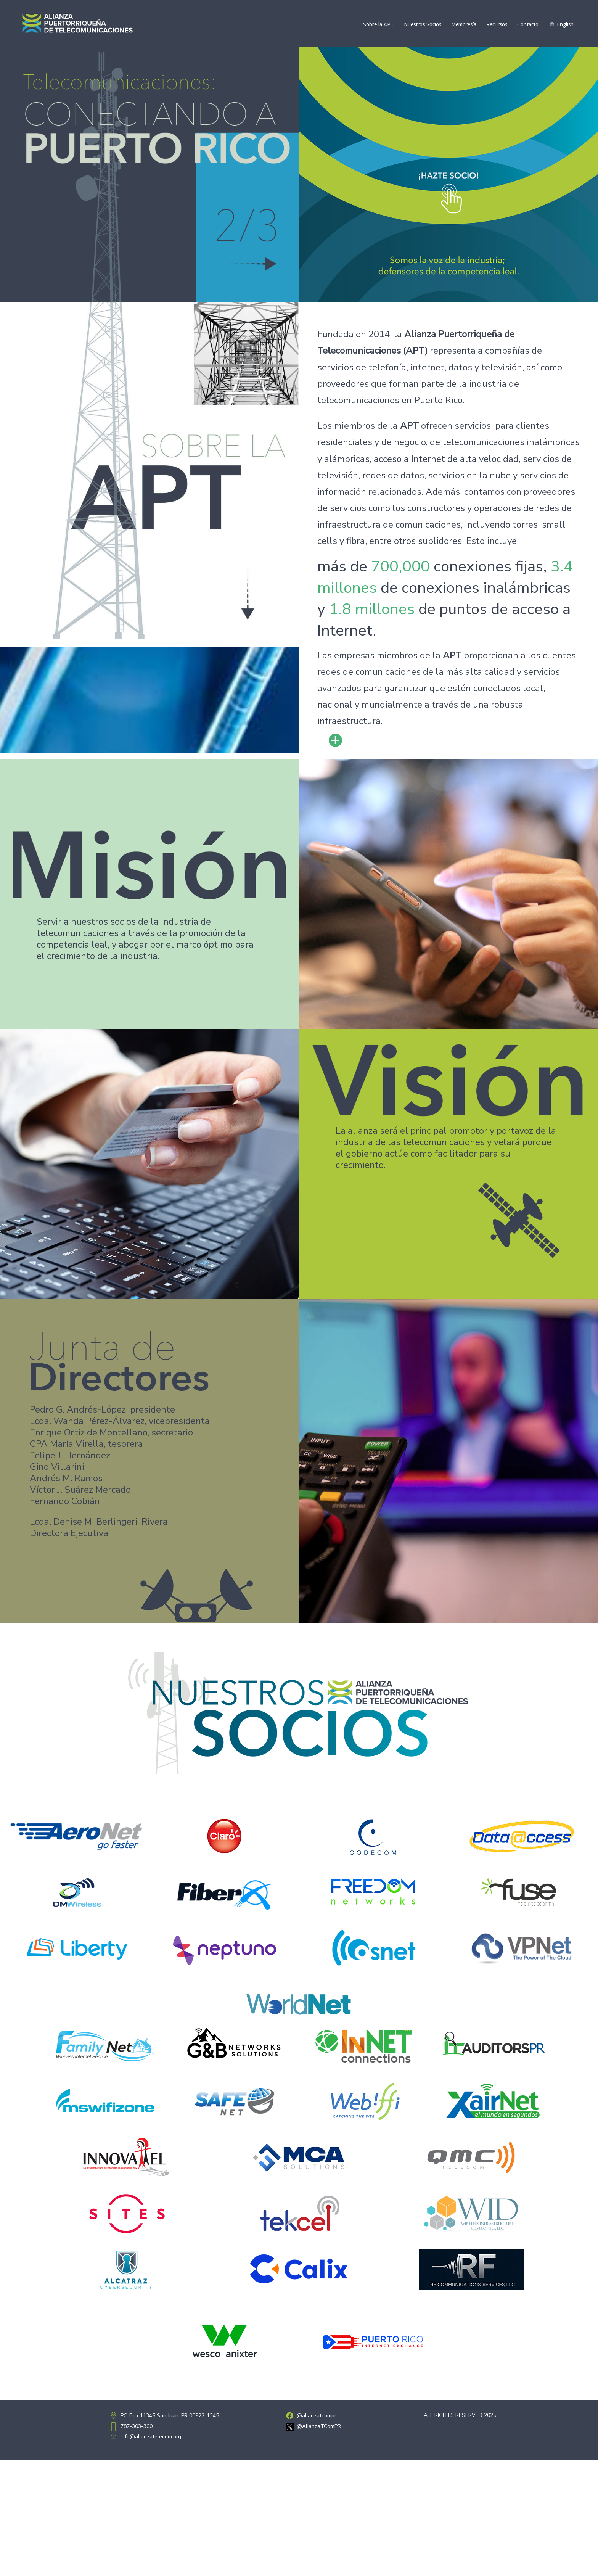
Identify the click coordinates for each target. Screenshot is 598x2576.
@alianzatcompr (316, 2415)
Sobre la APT (378, 24)
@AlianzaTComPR (319, 2426)
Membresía (463, 24)
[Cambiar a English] (561, 24)
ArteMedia (479, 2424)
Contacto (528, 24)
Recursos (496, 24)
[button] (448, 174)
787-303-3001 (138, 2426)
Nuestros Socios (422, 24)
